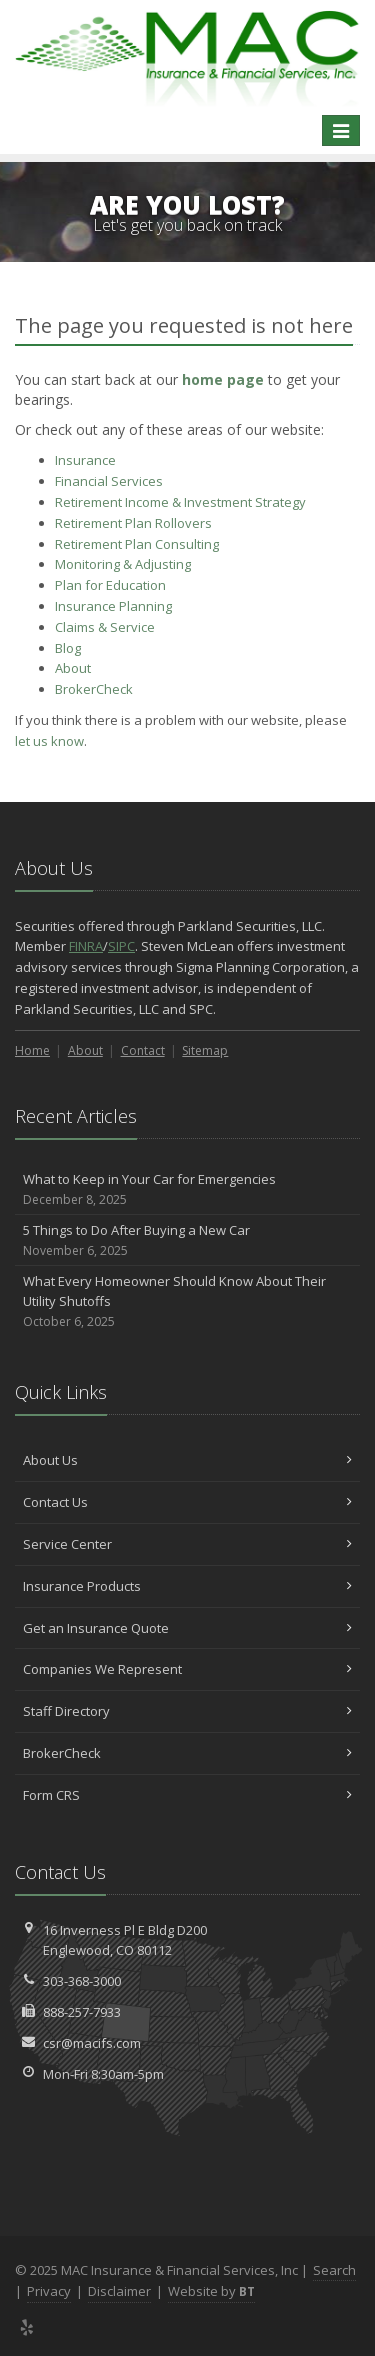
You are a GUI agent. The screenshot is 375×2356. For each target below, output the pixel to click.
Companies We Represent (187, 1669)
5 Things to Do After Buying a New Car (187, 1240)
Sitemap (205, 1050)
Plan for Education (110, 585)
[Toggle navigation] (341, 131)
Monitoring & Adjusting (123, 564)
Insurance (85, 460)
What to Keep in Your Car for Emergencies (187, 1189)
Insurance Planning (113, 606)
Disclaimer (119, 2291)
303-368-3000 (82, 1981)
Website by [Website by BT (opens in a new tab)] (211, 2291)
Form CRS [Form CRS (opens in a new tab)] (187, 1795)
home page (223, 379)
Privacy (49, 2291)
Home (32, 1050)
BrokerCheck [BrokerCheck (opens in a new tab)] (94, 689)
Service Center (187, 1544)
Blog (68, 648)
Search (334, 2270)
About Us (187, 1460)
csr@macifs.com (92, 2043)
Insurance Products (187, 1586)
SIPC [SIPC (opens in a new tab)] (121, 946)
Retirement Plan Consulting (137, 544)
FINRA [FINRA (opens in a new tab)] (86, 946)
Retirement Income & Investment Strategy (180, 502)
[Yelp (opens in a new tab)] (27, 2327)
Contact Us (187, 1502)
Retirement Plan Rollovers (133, 523)
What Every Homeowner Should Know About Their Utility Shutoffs (187, 1302)
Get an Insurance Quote (187, 1628)
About (73, 668)
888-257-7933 (82, 2012)
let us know (49, 741)
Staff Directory (187, 1711)
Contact (143, 1050)
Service (105, 627)
